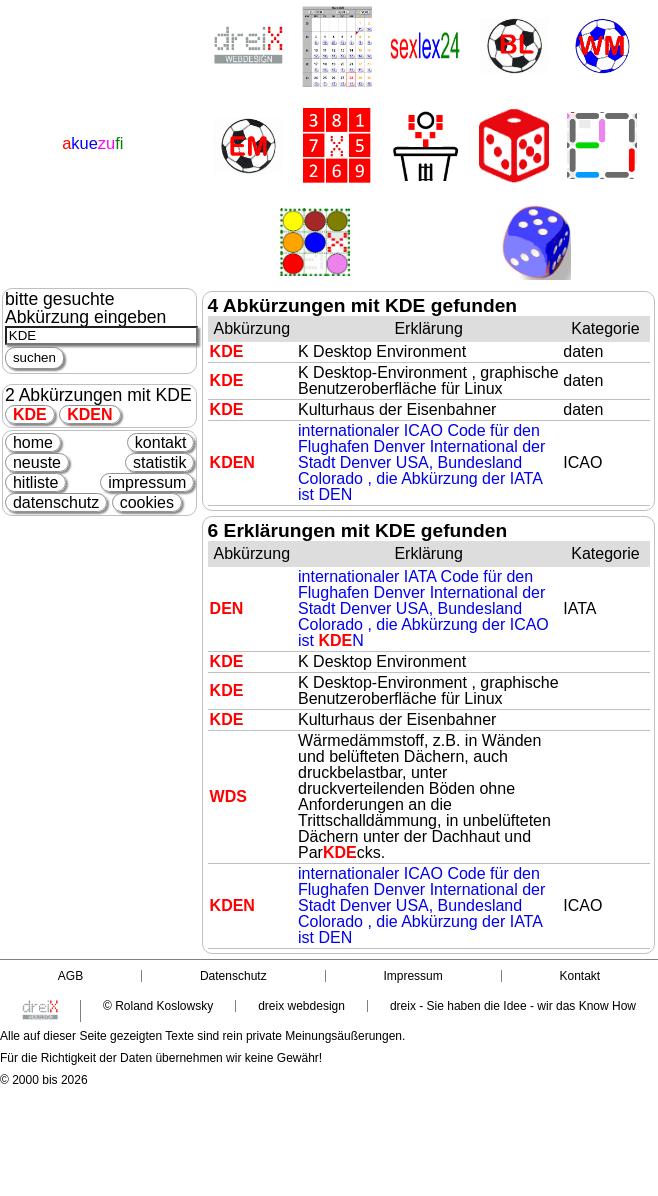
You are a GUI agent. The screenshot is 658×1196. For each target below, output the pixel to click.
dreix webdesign (301, 1006)
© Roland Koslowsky (158, 1006)
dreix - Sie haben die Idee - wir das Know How (513, 1006)
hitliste (35, 482)
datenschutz (56, 502)
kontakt (161, 442)
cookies (147, 502)
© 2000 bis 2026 (44, 1080)
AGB (70, 976)
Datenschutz (233, 976)
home (33, 442)
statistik (159, 462)
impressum (147, 482)
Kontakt (579, 976)
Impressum (412, 976)
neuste (37, 462)
